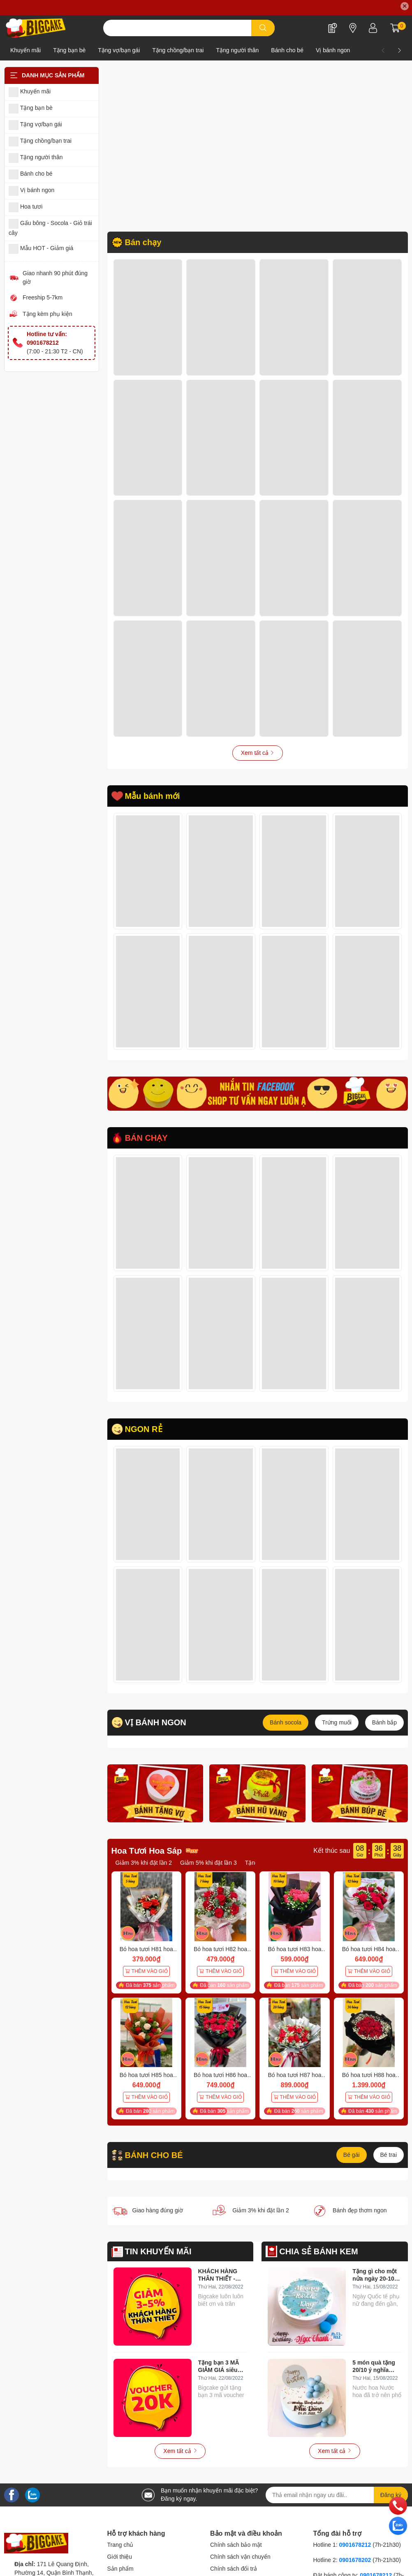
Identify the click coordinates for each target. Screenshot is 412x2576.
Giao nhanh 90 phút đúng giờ (55, 277)
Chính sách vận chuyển (240, 2556)
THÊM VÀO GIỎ (146, 1971)
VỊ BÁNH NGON (155, 1722)
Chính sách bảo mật (236, 2544)
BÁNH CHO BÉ (154, 2155)
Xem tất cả (257, 753)
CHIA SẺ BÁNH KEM (318, 2251)
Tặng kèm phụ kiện (47, 314)
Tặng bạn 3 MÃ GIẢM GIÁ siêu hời (218, 2366)
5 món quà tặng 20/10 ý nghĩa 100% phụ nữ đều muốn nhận (376, 2366)
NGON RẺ (143, 1429)
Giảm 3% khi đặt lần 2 (144, 1862)
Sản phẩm (120, 2568)
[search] (263, 28)
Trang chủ (120, 2544)
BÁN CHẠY (146, 1137)
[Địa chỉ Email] (337, 2495)
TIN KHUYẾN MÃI (158, 2251)
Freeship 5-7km (42, 297)
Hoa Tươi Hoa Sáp (146, 1850)
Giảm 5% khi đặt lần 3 (208, 1862)
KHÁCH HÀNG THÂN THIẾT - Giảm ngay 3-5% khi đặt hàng (220, 2275)
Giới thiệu (119, 2556)
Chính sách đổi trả (233, 2568)
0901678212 (355, 2544)
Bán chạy (143, 242)
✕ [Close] (404, 6)
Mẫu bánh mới (152, 796)
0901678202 (355, 2560)
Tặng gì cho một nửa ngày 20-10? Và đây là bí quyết (376, 2275)
